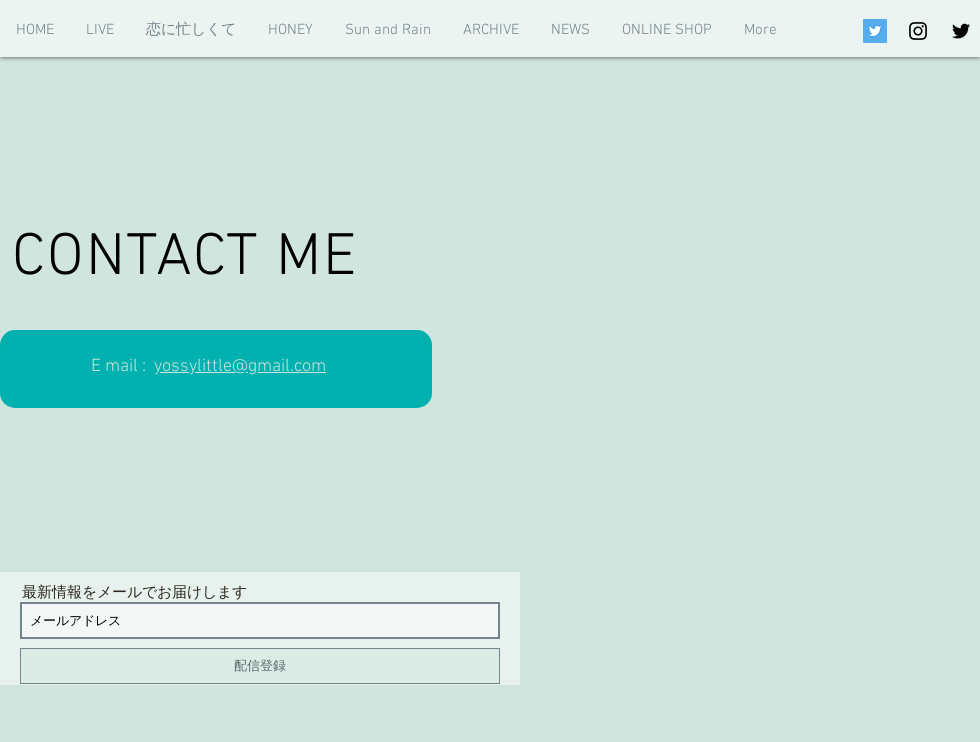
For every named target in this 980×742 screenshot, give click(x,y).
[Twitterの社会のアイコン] (875, 31)
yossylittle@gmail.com (240, 366)
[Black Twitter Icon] (961, 31)
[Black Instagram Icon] (918, 31)
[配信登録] (260, 666)
